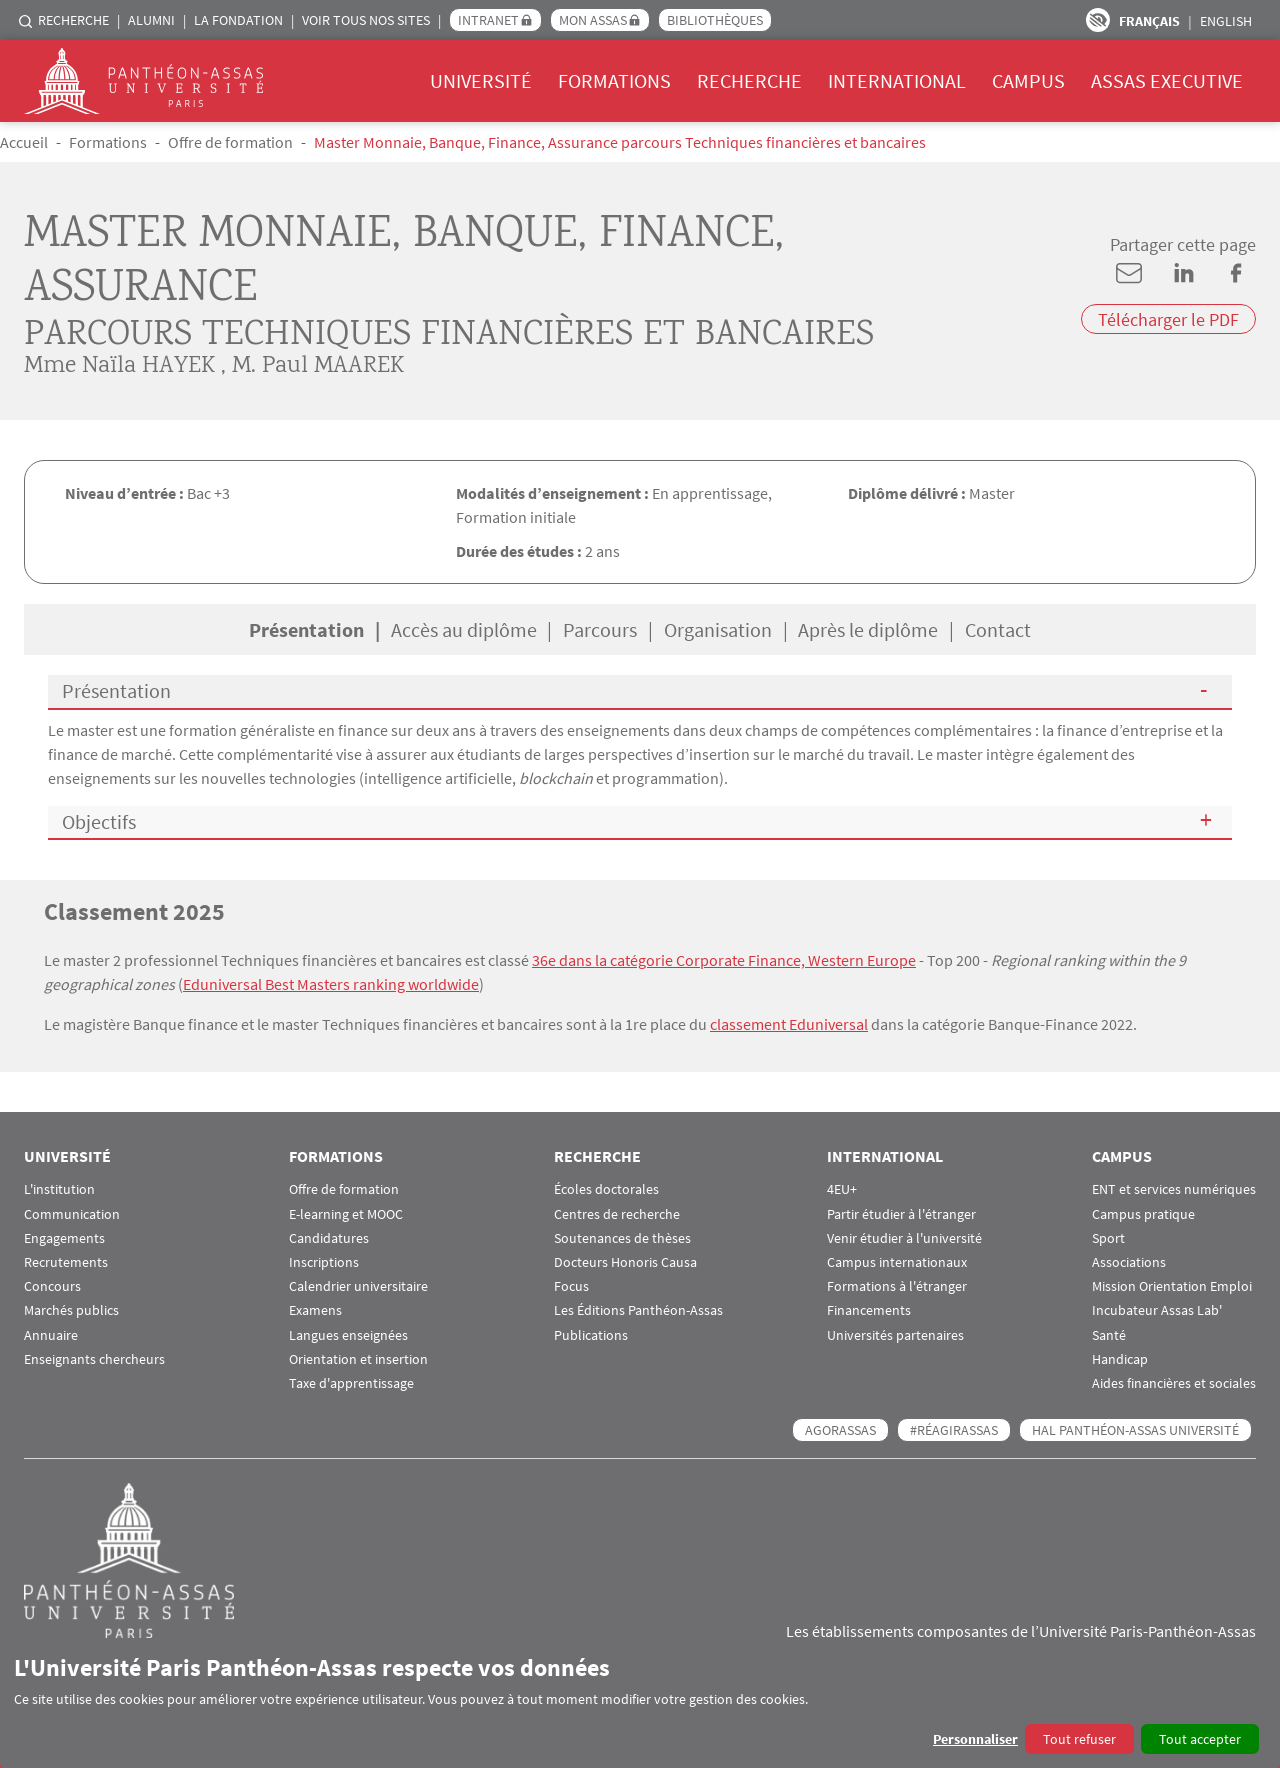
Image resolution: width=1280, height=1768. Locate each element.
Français (1149, 21)
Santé (1109, 1335)
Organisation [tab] (718, 629)
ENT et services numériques (1174, 1189)
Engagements (64, 1238)
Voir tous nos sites (366, 20)
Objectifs (99, 821)
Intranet (488, 20)
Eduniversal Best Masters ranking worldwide (331, 984)
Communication (72, 1214)
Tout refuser (1079, 1739)
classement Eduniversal (789, 1024)
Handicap (1120, 1359)
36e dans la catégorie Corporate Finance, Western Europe (724, 960)
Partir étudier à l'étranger (901, 1214)
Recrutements (66, 1262)
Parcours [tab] (600, 629)
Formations (614, 80)
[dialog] (640, 1703)
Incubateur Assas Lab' (1157, 1310)
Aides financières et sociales (1174, 1383)
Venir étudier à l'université (904, 1238)
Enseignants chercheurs (94, 1359)
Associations (1129, 1262)
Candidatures (329, 1238)
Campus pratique (1143, 1214)
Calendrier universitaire (358, 1286)
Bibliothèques (715, 20)
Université (481, 80)
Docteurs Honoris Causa (625, 1262)
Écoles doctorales (606, 1189)
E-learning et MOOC (346, 1214)
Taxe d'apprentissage (351, 1383)
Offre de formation (230, 142)
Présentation (116, 690)
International (897, 80)
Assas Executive (1167, 80)
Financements (869, 1310)
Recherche (73, 20)
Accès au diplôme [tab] (464, 629)
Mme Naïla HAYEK (119, 367)
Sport (1108, 1238)
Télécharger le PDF (1168, 319)
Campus (1028, 80)
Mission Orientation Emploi (1172, 1286)
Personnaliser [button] (975, 1739)
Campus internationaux (897, 1262)
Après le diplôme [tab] (868, 629)
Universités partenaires (895, 1335)
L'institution (59, 1189)
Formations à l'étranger (897, 1286)
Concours (52, 1286)
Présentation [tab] (306, 629)
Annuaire (51, 1335)
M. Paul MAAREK (318, 367)
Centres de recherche (617, 1214)
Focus (571, 1286)
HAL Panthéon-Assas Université (1135, 1430)
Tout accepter (1200, 1739)
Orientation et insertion (358, 1359)
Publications (591, 1335)
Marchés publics (71, 1310)
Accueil (24, 142)
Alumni (151, 20)
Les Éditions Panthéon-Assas (638, 1310)
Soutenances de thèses (622, 1238)
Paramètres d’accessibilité (1098, 20)
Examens (315, 1310)
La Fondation (238, 20)
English (1226, 21)
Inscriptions (324, 1262)
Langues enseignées (348, 1335)
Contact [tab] (998, 629)
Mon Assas (593, 20)
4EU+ (842, 1189)
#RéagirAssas (954, 1430)
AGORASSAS (840, 1430)
